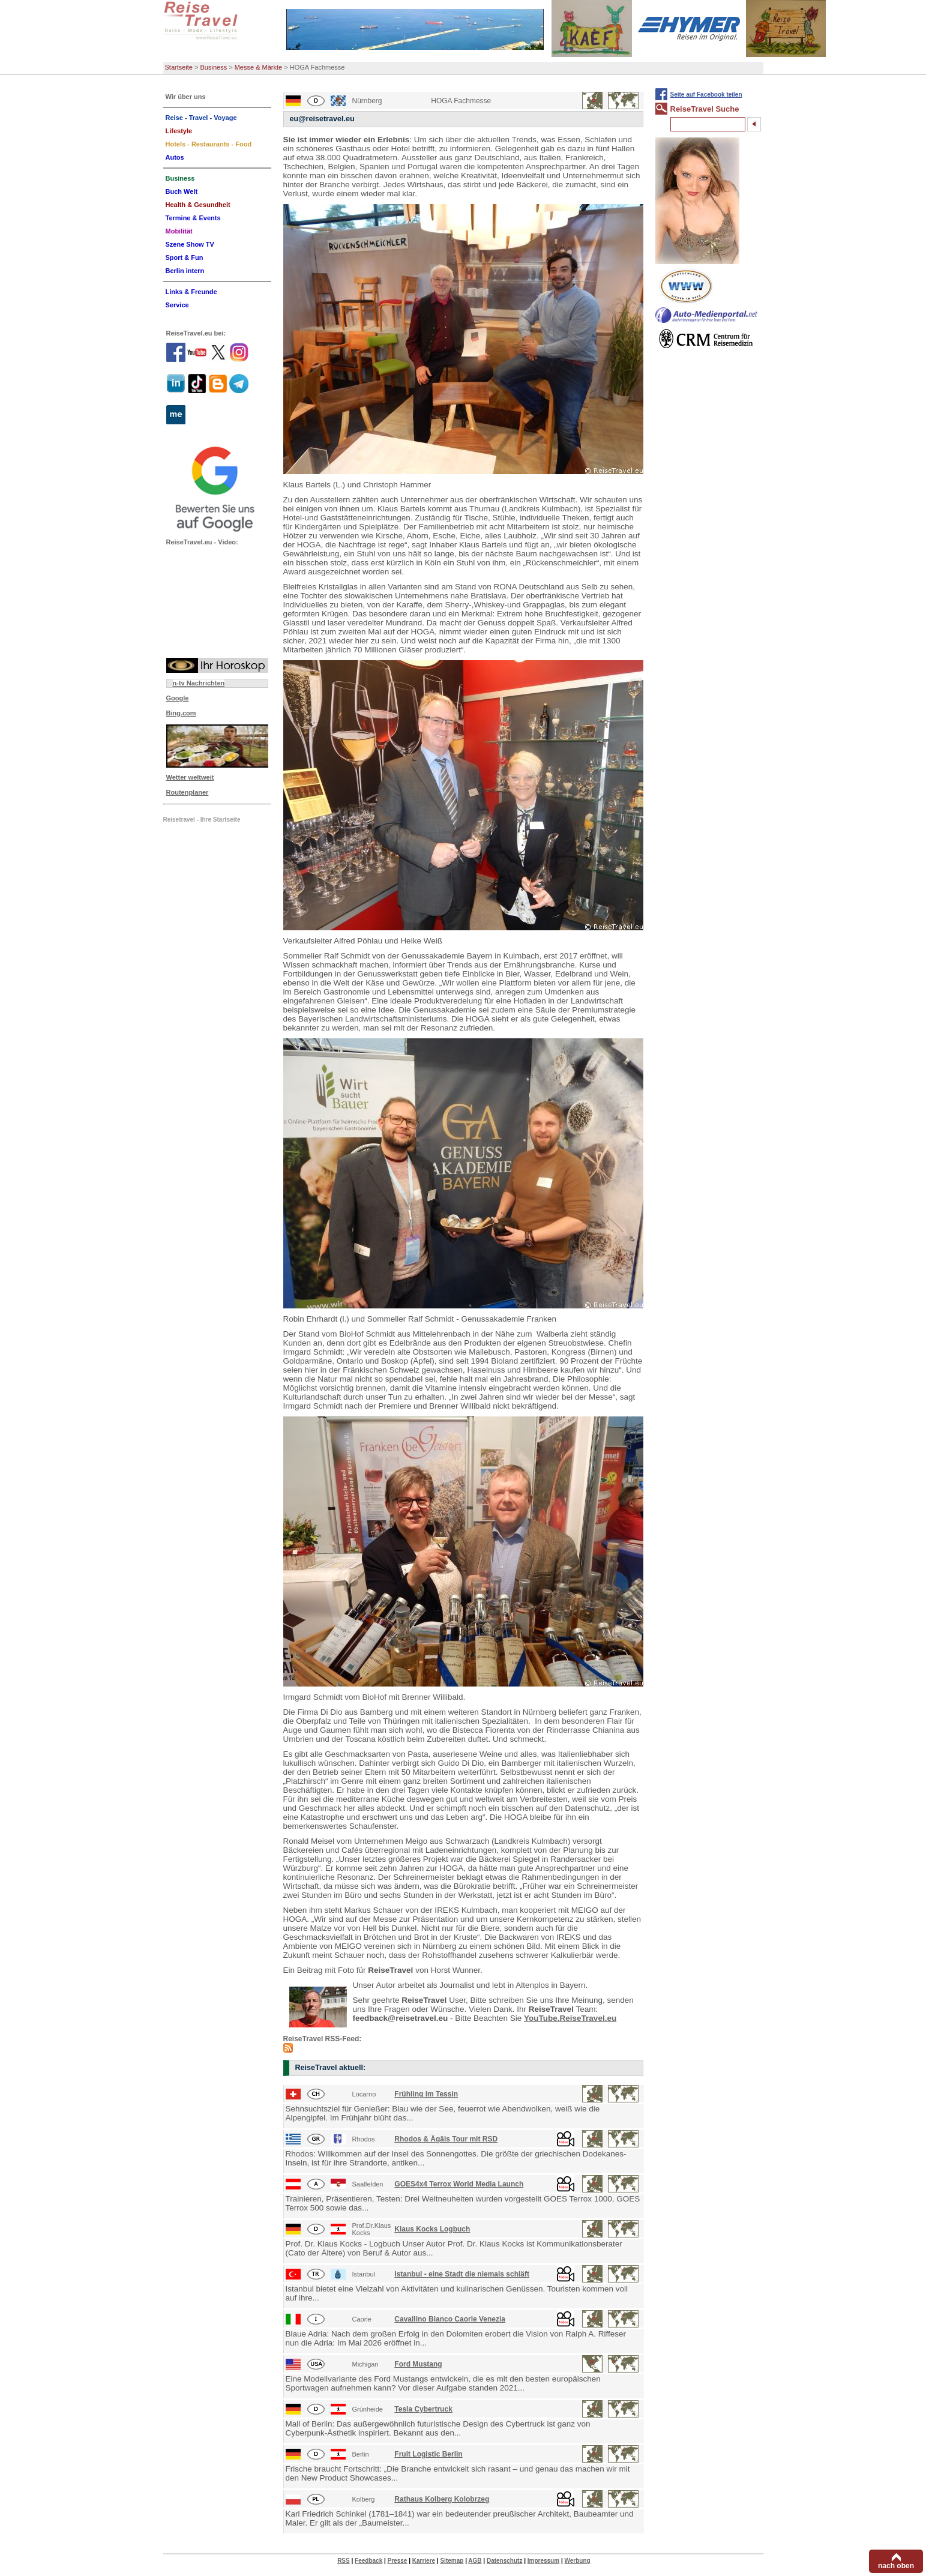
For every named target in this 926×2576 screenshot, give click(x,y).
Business (213, 67)
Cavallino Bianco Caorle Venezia (449, 2319)
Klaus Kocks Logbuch (432, 2229)
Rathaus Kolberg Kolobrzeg (441, 2499)
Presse (397, 2560)
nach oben (896, 2566)
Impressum (543, 2560)
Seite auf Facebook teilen (706, 94)
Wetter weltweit (190, 777)
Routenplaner (187, 792)
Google (177, 698)
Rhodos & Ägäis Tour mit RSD (446, 2139)
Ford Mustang (418, 2364)
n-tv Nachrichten (199, 683)
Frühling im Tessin (426, 2094)
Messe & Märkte (258, 67)
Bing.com (181, 713)
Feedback (368, 2560)
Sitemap (451, 2560)
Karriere (423, 2560)
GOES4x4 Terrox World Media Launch (458, 2184)
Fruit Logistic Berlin (428, 2454)
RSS (343, 2560)
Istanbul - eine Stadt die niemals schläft (461, 2274)
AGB (474, 2560)
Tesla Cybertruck (423, 2409)
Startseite (179, 67)
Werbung (577, 2560)
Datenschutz (504, 2560)
